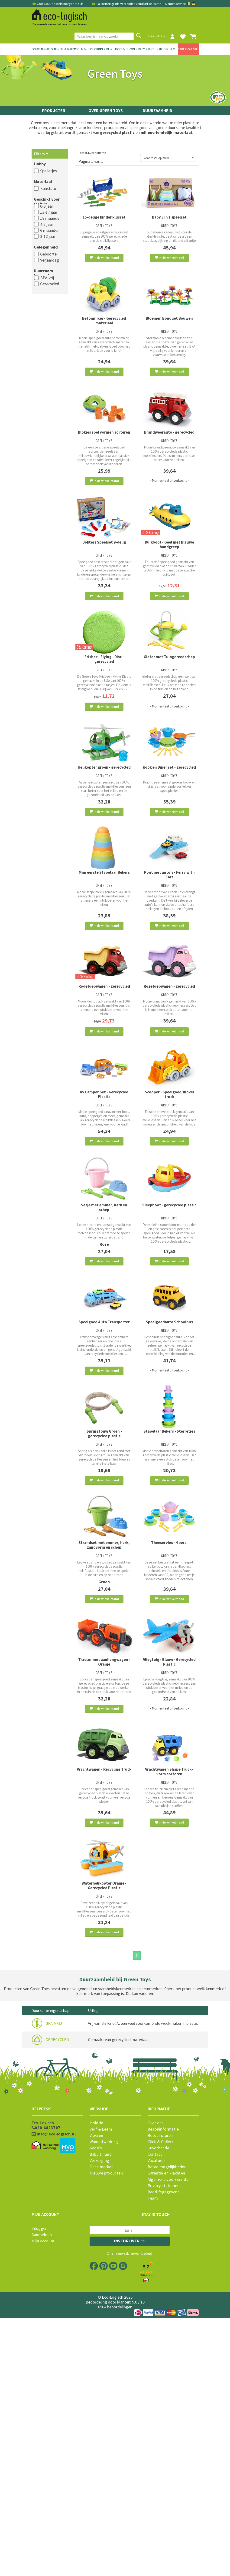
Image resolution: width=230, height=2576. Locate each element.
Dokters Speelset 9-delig (104, 560)
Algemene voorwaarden (169, 2278)
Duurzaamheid (157, 110)
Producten (53, 110)
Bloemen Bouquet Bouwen (169, 324)
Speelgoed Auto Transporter (104, 1384)
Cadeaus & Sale (188, 49)
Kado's (96, 2247)
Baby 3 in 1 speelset (169, 217)
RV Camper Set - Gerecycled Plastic (104, 1144)
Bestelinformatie (163, 2228)
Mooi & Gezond (125, 49)
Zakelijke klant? (150, 4)
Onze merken (101, 2266)
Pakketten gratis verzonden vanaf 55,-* (121, 4)
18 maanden (51, 218)
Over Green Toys (105, 110)
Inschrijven (129, 2340)
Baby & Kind (146, 49)
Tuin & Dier (104, 49)
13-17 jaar (48, 212)
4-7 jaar (46, 224)
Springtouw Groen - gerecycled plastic (104, 1502)
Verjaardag (49, 260)
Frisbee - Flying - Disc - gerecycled (104, 684)
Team (153, 2297)
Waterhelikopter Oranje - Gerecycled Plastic (104, 1978)
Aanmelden (42, 2334)
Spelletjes (48, 170)
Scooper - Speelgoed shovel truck (169, 1144)
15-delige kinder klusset (104, 217)
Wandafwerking (104, 2241)
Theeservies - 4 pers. (169, 1616)
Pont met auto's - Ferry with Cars (169, 912)
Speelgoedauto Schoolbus (169, 1384)
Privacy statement (164, 2284)
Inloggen (40, 2327)
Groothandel (159, 2247)
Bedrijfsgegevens (163, 2291)
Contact (155, 2253)
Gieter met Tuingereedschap (169, 681)
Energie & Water (62, 49)
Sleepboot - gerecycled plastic (169, 1260)
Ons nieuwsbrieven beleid (129, 2352)
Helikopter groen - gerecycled (104, 798)
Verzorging (99, 2259)
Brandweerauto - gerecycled (169, 444)
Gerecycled (49, 283)
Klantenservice (175, 4)
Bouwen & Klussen (42, 49)
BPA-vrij (47, 277)
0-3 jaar (46, 206)
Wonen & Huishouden (83, 49)
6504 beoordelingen (115, 2406)
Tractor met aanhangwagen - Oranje (104, 1742)
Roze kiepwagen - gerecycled (169, 1029)
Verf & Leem (101, 2228)
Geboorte (48, 254)
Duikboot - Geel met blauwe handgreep (169, 563)
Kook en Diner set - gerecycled (169, 798)
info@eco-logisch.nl (54, 2233)
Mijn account (43, 2340)
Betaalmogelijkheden (167, 2266)
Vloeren (96, 2234)
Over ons (156, 2222)
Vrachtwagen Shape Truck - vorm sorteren (169, 1858)
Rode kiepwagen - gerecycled (104, 1029)
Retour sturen (160, 2234)
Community (155, 36)
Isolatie (96, 2222)
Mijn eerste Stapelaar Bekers (104, 909)
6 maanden (49, 230)
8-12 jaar (47, 236)
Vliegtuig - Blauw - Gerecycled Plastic (169, 1742)
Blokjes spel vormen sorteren (104, 444)
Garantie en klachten (166, 2272)
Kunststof (49, 188)
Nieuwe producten (106, 2272)
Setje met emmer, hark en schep (104, 1263)
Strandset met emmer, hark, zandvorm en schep (104, 1619)
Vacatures (157, 2259)
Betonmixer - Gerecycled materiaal (104, 327)
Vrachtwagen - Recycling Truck (104, 1856)
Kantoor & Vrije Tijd (167, 49)
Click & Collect (161, 2241)
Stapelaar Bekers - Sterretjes (169, 1499)
